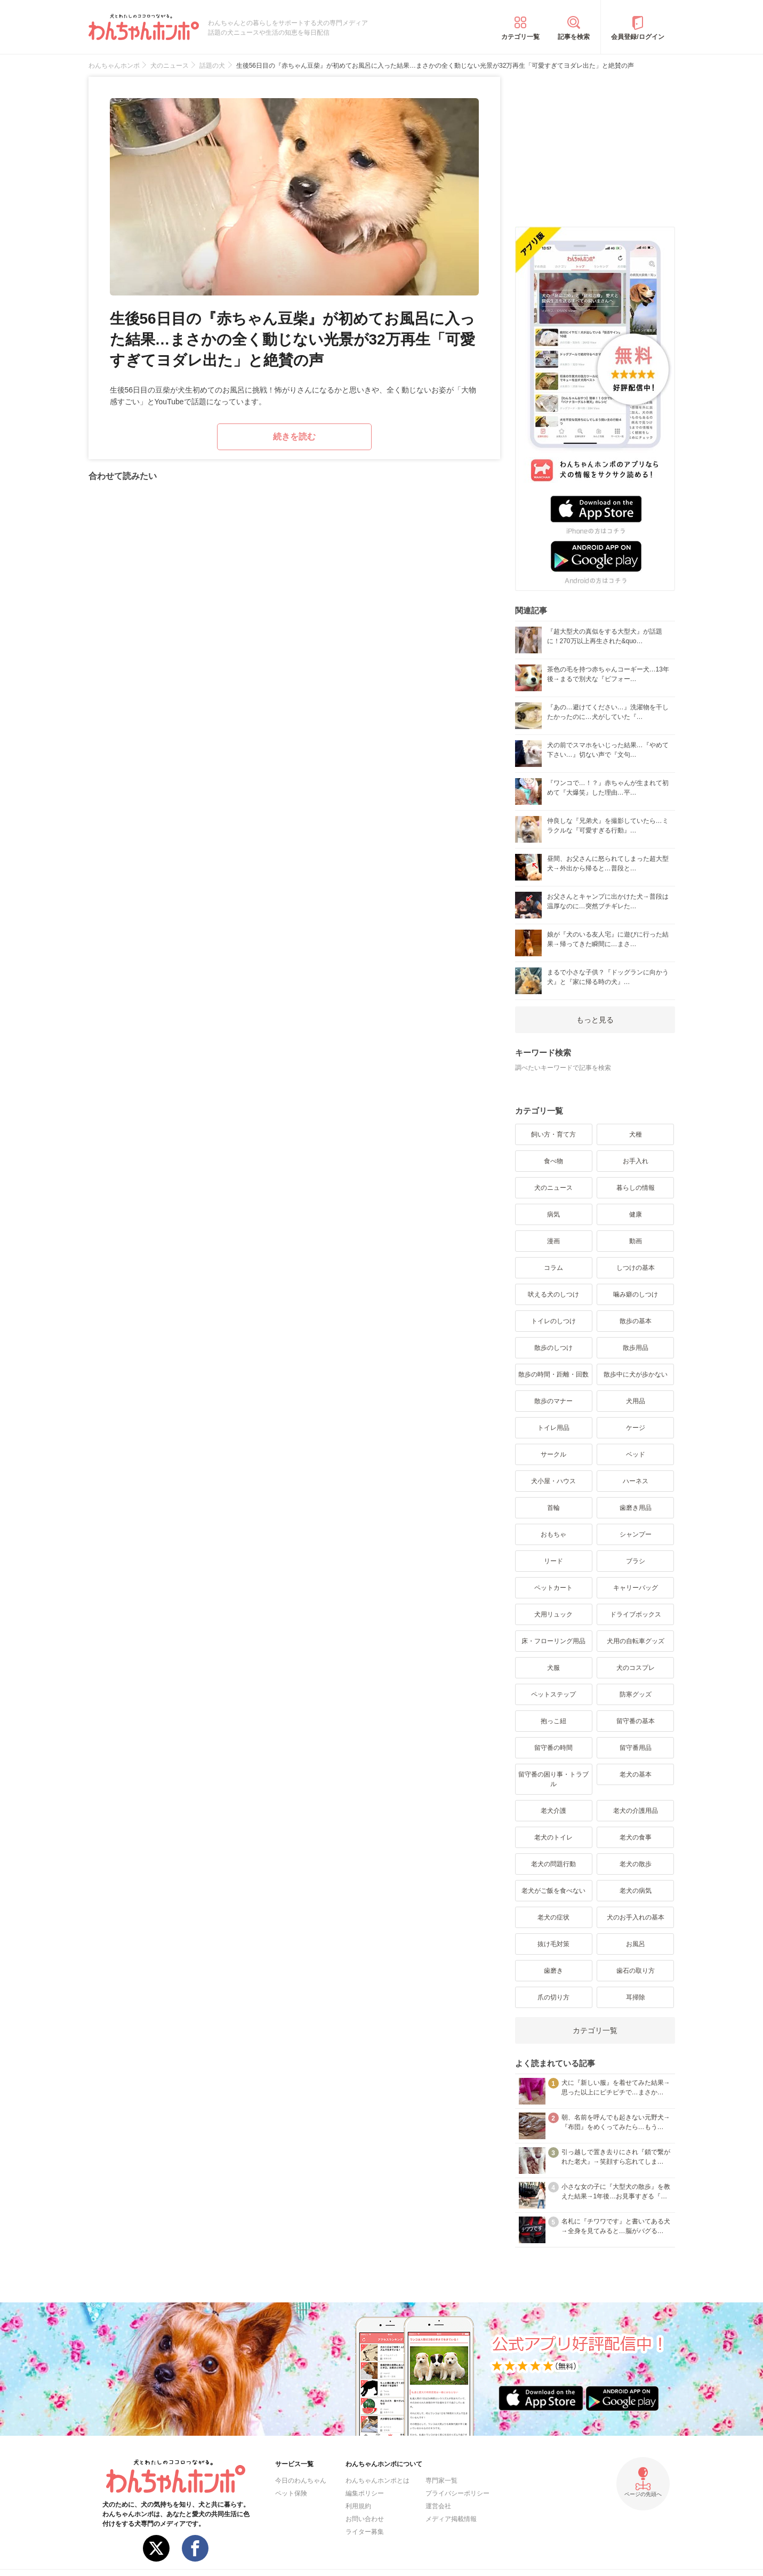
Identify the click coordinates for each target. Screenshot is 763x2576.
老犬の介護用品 (635, 1810)
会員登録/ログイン (637, 37)
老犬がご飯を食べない (553, 1890)
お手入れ (635, 1161)
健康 (635, 1214)
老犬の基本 (636, 1774)
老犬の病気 (636, 1890)
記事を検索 (574, 37)
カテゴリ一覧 (520, 37)
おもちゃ (553, 1534)
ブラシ (635, 1561)
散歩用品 (635, 1347)
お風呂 (635, 1944)
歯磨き (553, 1970)
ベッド (635, 1454)
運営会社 (438, 2506)
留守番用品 (636, 1747)
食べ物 (553, 1161)
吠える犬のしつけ (553, 1294)
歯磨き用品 (636, 1507)
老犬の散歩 (636, 1864)
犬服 (553, 1667)
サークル (553, 1454)
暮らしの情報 (635, 1187)
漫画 (553, 1241)
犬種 (635, 1134)
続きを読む (294, 436)
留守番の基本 (635, 1721)
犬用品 (635, 1401)
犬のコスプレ (635, 1667)
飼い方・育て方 (553, 1134)
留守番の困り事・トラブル (553, 1779)
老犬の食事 (636, 1837)
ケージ (635, 1427)
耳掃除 (635, 1997)
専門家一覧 (441, 2480)
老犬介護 (553, 1810)
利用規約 (358, 2506)
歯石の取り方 (635, 1970)
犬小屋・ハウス (553, 1481)
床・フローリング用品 (553, 1641)
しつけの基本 (635, 1267)
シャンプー (636, 1534)
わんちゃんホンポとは (377, 2480)
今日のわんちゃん (300, 2480)
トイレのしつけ (553, 1321)
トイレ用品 (553, 1427)
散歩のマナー (553, 1401)
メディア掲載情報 (451, 2519)
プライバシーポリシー (457, 2493)
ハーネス (635, 1481)
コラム (553, 1267)
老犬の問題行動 (553, 1864)
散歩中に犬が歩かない (636, 1374)
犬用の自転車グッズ (635, 1641)
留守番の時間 (553, 1747)
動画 (635, 1241)
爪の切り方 (553, 1997)
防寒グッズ (636, 1694)
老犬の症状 (553, 1917)
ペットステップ (553, 1694)
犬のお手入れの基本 (635, 1917)
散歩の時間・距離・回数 (553, 1374)
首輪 (553, 1507)
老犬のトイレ (553, 1837)
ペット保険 (291, 2493)
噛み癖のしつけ (635, 1294)
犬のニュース (553, 1187)
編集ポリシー (365, 2493)
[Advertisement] (595, 143)
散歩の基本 (636, 1321)
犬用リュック (553, 1614)
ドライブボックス (635, 1614)
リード (553, 1561)
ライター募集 (365, 2531)
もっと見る (595, 1019)
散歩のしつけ (553, 1347)
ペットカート (553, 1587)
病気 (553, 1214)
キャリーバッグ (635, 1587)
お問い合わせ (365, 2519)
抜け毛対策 (553, 1944)
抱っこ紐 (553, 1721)
